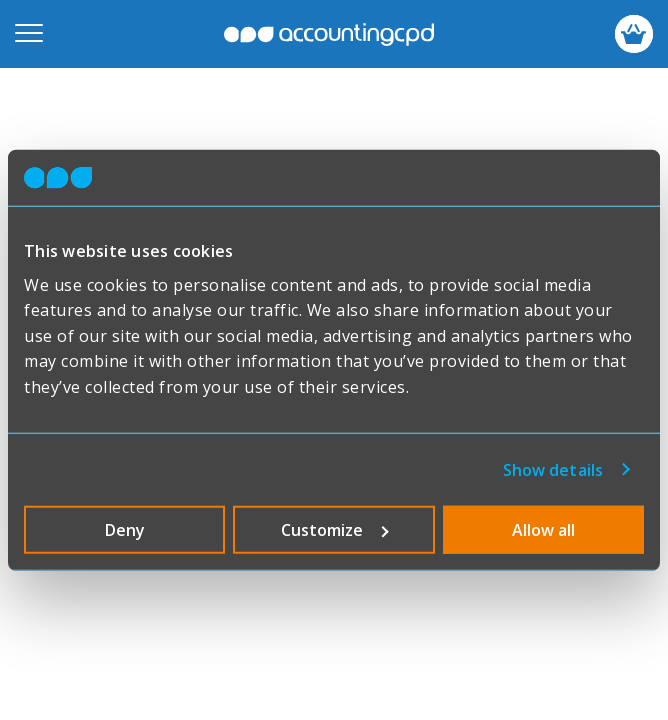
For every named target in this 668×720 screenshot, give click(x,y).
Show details (553, 469)
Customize (335, 529)
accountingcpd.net (329, 34)
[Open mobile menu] (29, 34)
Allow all (543, 529)
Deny (125, 529)
